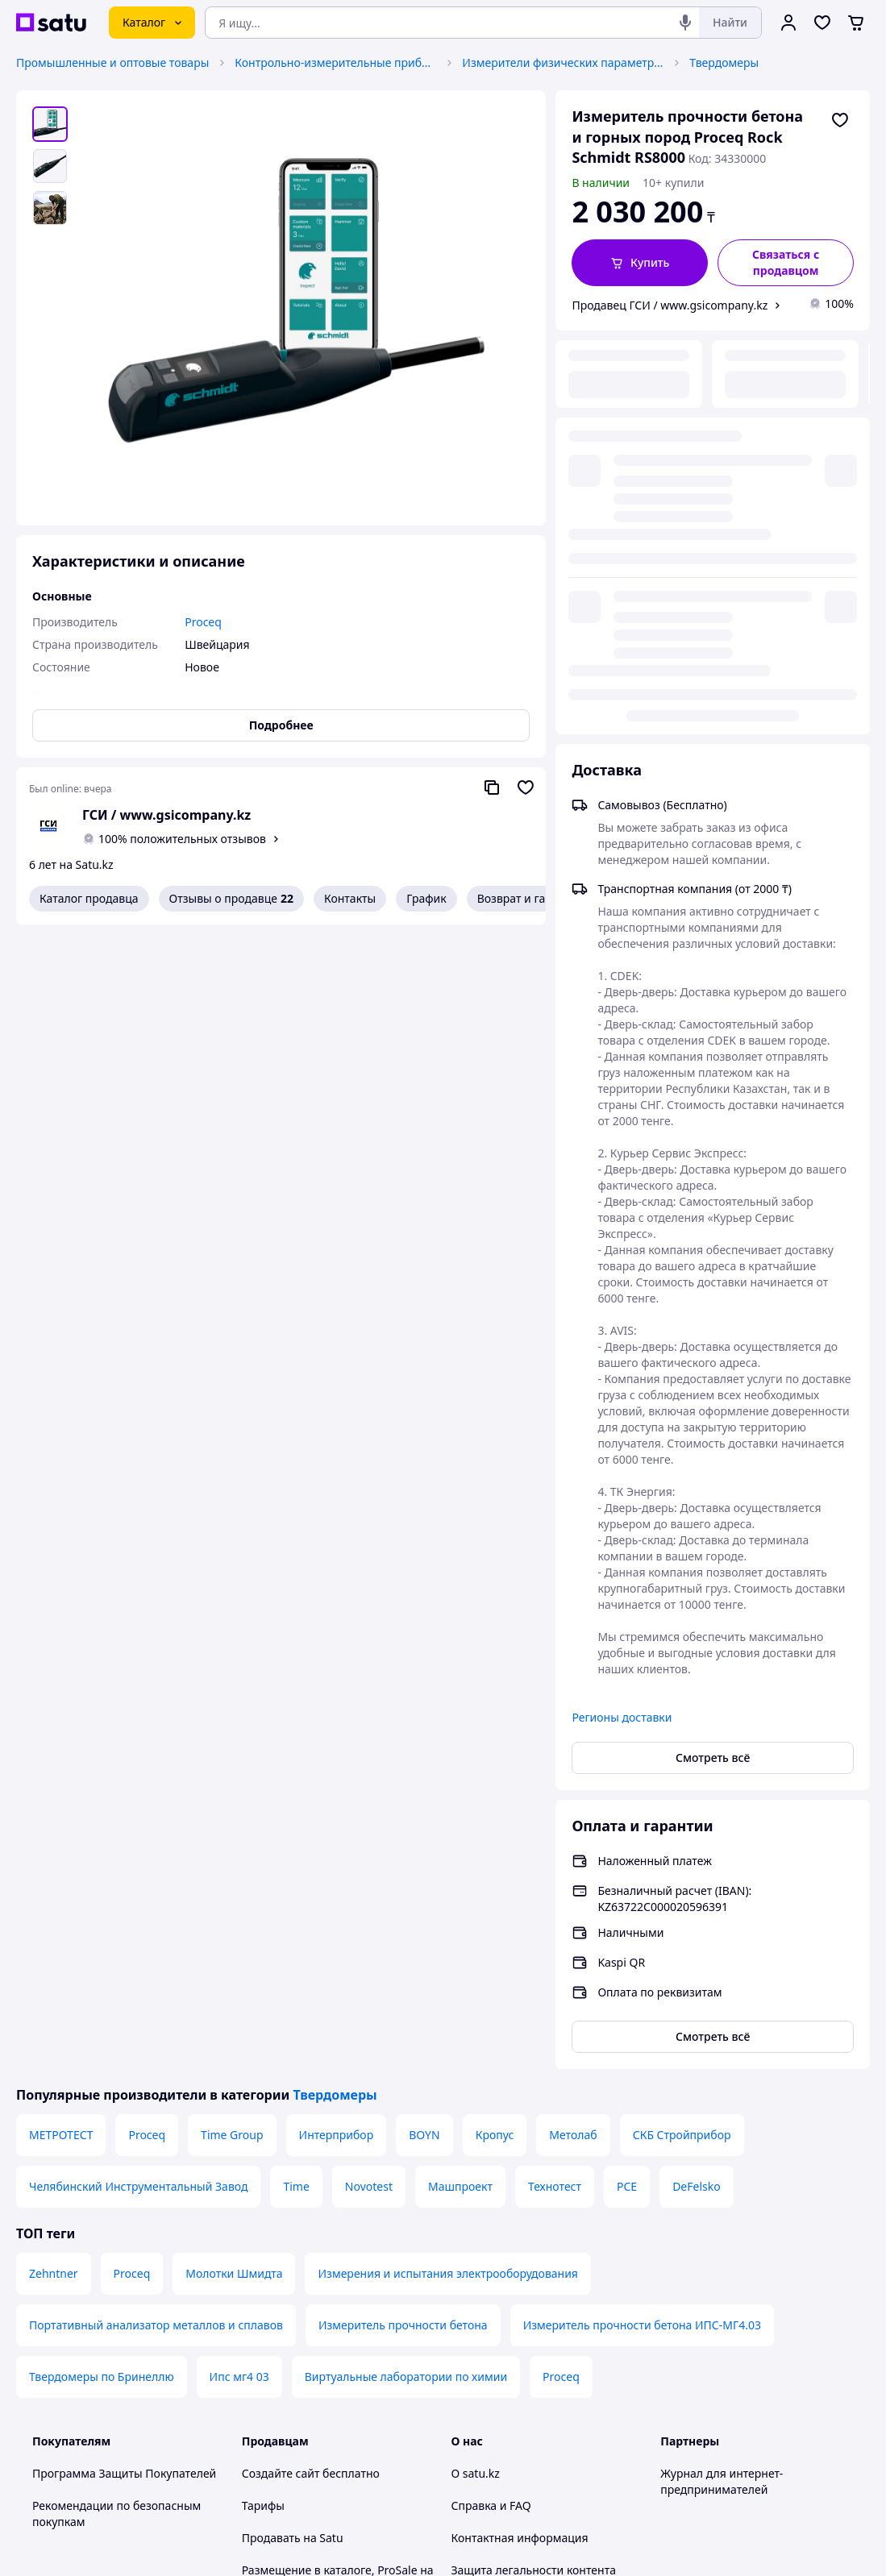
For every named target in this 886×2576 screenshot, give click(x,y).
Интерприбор (336, 1731)
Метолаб (573, 1731)
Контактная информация (520, 2134)
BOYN (424, 1731)
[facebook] (699, 2403)
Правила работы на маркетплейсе (335, 2359)
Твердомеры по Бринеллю (101, 1972)
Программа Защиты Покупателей (124, 2069)
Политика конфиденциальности (329, 2327)
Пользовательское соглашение (327, 2295)
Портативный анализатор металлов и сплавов (156, 1921)
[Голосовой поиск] (685, 22)
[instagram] (728, 2403)
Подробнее (281, 725)
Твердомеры (724, 62)
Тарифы (263, 2101)
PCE (627, 1782)
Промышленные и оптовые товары (112, 62)
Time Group (232, 1731)
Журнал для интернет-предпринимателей (721, 2077)
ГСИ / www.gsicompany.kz (166, 815)
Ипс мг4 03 (239, 1972)
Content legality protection (522, 2198)
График (426, 898)
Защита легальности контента (533, 2166)
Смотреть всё (713, 1353)
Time (296, 1782)
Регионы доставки (622, 1313)
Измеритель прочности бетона (403, 1921)
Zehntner (53, 1869)
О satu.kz (475, 2069)
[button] (640, 262)
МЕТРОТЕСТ (61, 1731)
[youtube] (670, 2403)
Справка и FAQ (491, 2101)
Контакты (350, 898)
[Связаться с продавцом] (786, 262)
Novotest (369, 1782)
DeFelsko (696, 1782)
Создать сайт (650, 2545)
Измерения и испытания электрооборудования (447, 1869)
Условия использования (609, 2501)
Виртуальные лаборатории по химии (406, 1972)
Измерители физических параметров (562, 62)
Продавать (271, 2134)
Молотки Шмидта (233, 1869)
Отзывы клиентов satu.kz (310, 2263)
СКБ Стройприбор (682, 1731)
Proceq (146, 1731)
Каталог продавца (89, 898)
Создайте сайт (281, 2069)
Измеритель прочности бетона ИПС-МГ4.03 (642, 1921)
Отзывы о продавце (231, 899)
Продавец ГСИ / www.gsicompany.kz (669, 305)
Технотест (554, 1782)
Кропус (495, 1731)
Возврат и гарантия (530, 898)
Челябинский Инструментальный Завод (138, 1782)
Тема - (307, 2403)
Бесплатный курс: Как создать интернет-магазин (324, 2222)
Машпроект (460, 1782)
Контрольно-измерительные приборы (335, 62)
